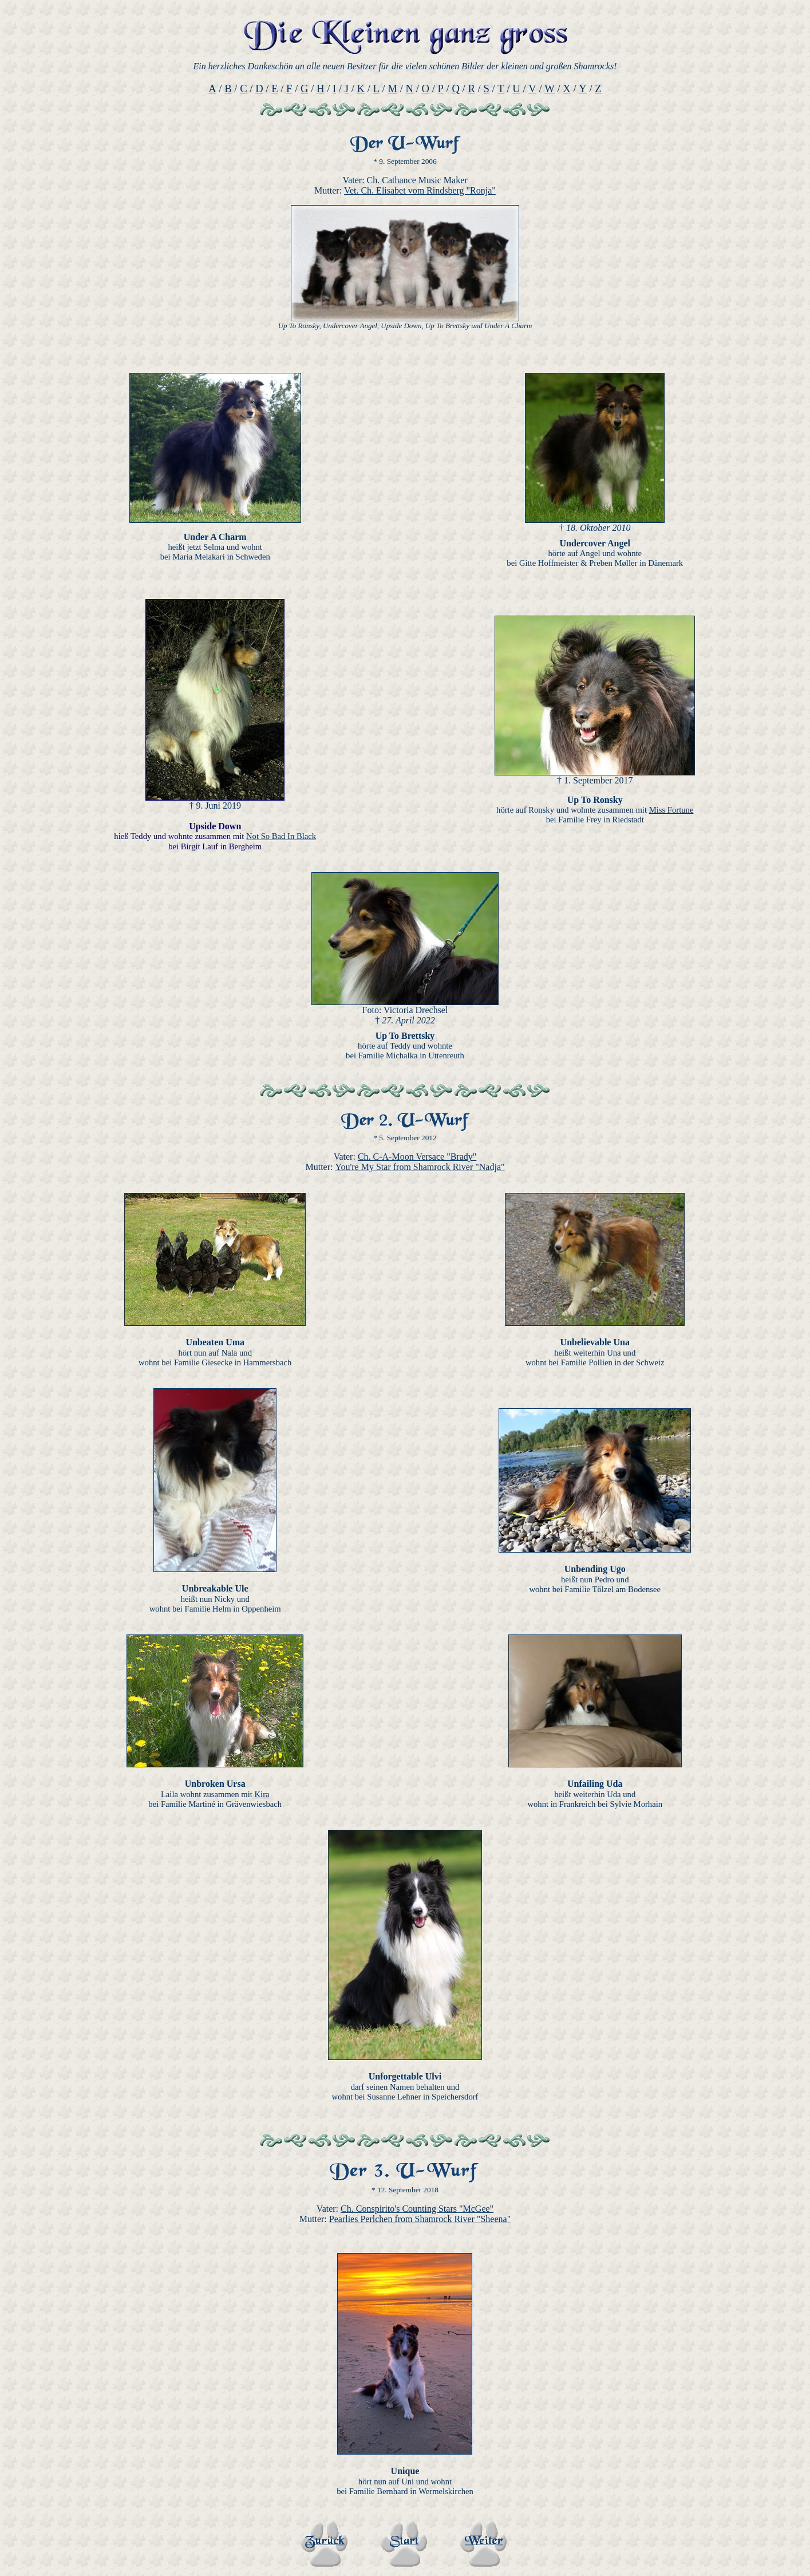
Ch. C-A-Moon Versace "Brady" (417, 1156)
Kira (262, 1794)
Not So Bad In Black (281, 836)
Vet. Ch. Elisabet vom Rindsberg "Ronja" (420, 190)
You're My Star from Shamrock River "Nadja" (419, 1167)
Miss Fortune (671, 809)
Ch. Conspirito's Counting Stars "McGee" (417, 2208)
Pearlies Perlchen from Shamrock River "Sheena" (420, 2219)
